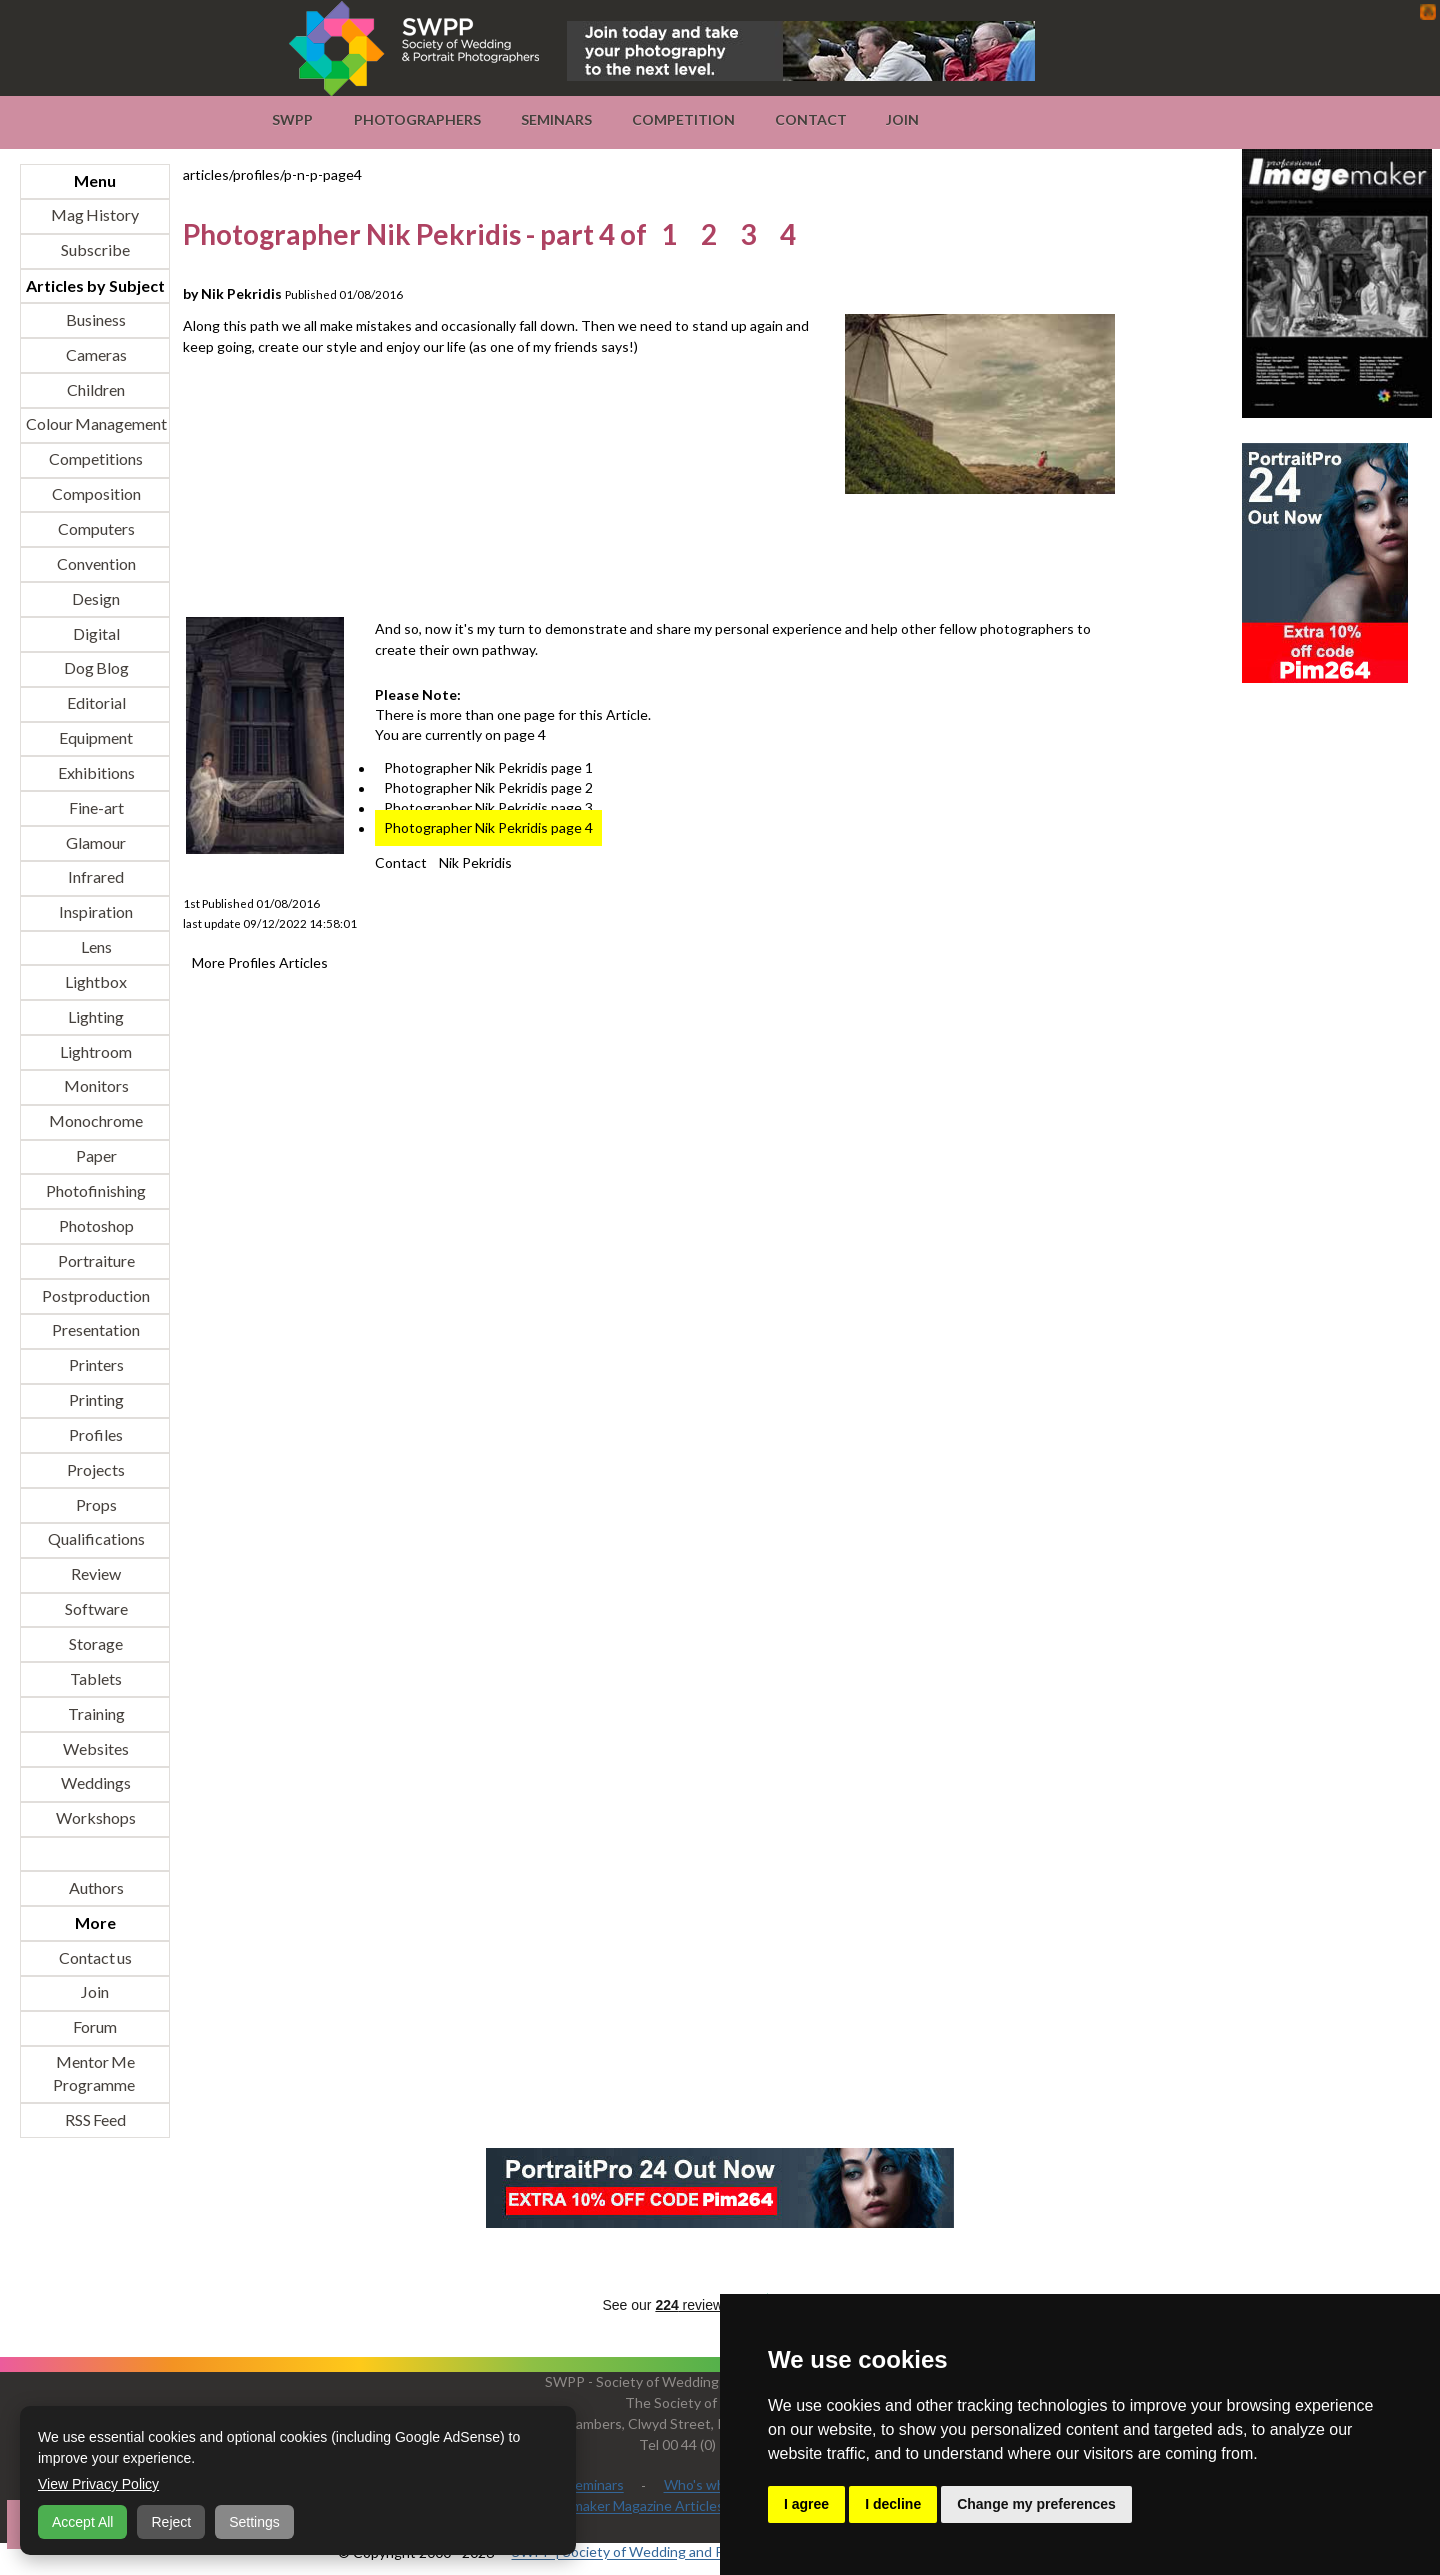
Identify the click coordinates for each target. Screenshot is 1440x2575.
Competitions (95, 459)
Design (95, 598)
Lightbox (95, 981)
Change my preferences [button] (1036, 2504)
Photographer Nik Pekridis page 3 (488, 808)
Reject (171, 2522)
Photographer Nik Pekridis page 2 (488, 788)
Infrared (95, 877)
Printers (95, 1365)
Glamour (95, 842)
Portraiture (95, 1260)
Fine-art (95, 807)
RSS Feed (95, 2119)
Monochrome (95, 1121)
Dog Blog (95, 668)
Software (95, 1609)
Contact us (95, 1957)
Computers (95, 528)
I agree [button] (806, 2504)
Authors (95, 1887)
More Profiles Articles (260, 962)
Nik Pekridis (475, 862)
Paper (95, 1156)
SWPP (292, 119)
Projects (95, 1469)
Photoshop (95, 1225)
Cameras (95, 354)
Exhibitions (95, 772)
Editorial (95, 703)
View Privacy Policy (98, 2484)
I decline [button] (893, 2504)
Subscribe (95, 250)
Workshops (95, 1818)
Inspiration (95, 912)
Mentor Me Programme (94, 2074)
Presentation (95, 1330)
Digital (95, 633)
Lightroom (95, 1051)
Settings (254, 2522)
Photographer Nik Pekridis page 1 (488, 768)
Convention (95, 563)
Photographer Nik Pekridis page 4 (488, 828)
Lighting (95, 1016)
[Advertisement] (547, 558)
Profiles (95, 1434)
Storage (95, 1643)
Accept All (82, 2522)
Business (95, 319)
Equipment (95, 738)
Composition (95, 494)
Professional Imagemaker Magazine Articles (588, 2506)
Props (95, 1504)
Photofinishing (95, 1190)
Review (95, 1574)
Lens (95, 947)
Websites (95, 1748)
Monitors (95, 1086)
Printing (95, 1400)
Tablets (95, 1678)
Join (902, 119)
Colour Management (95, 424)
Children (95, 389)
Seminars (556, 119)
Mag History (95, 215)
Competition (683, 119)
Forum (95, 2027)
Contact (811, 119)
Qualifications (95, 1539)
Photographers (417, 119)
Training (95, 1713)
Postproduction (95, 1295)
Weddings (95, 1783)
